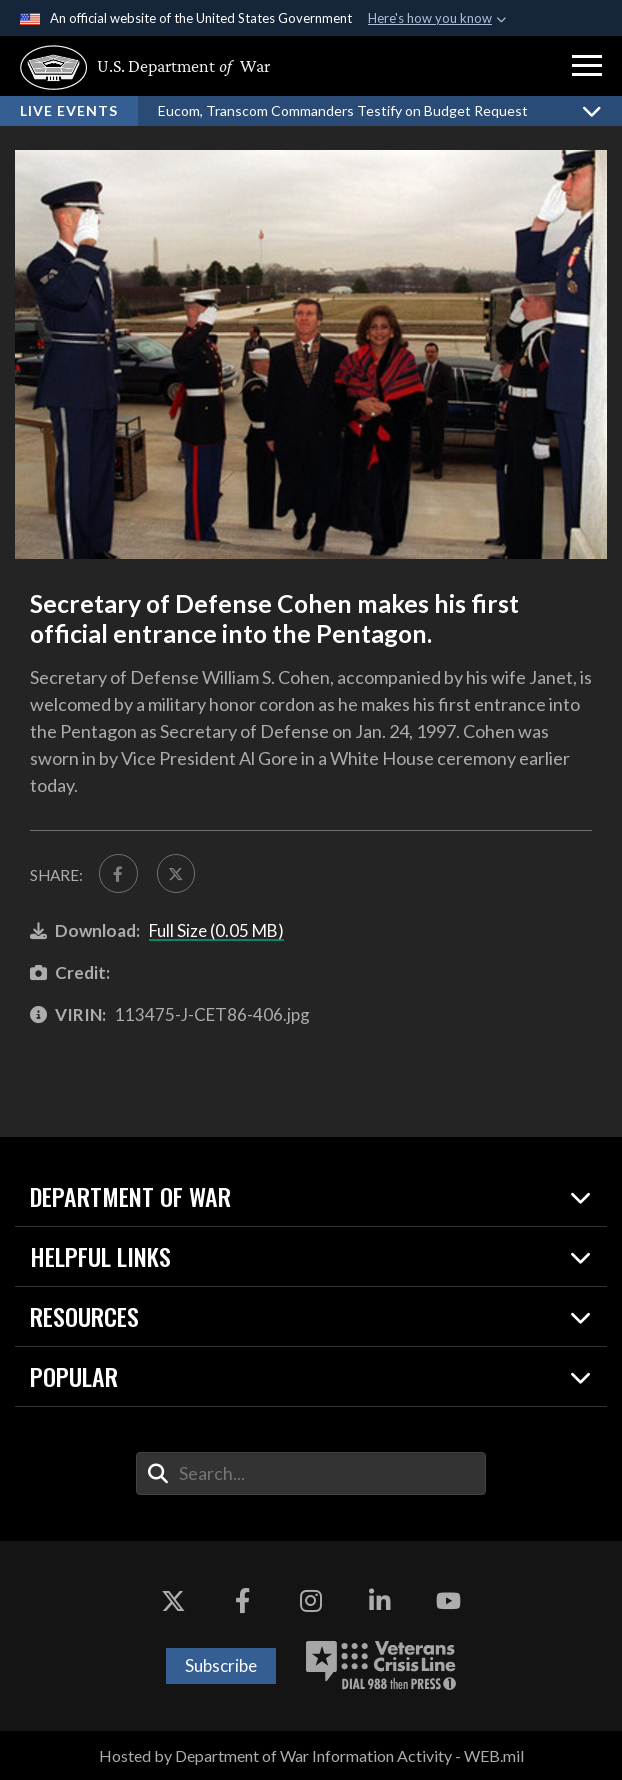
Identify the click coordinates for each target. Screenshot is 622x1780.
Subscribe (221, 1665)
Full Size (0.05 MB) (216, 930)
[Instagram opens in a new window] (311, 1601)
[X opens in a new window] (174, 1601)
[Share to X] (176, 873)
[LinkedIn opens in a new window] (380, 1601)
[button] (587, 66)
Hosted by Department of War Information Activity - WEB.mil (311, 1755)
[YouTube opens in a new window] (448, 1601)
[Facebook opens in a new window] (242, 1601)
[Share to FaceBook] (118, 873)
